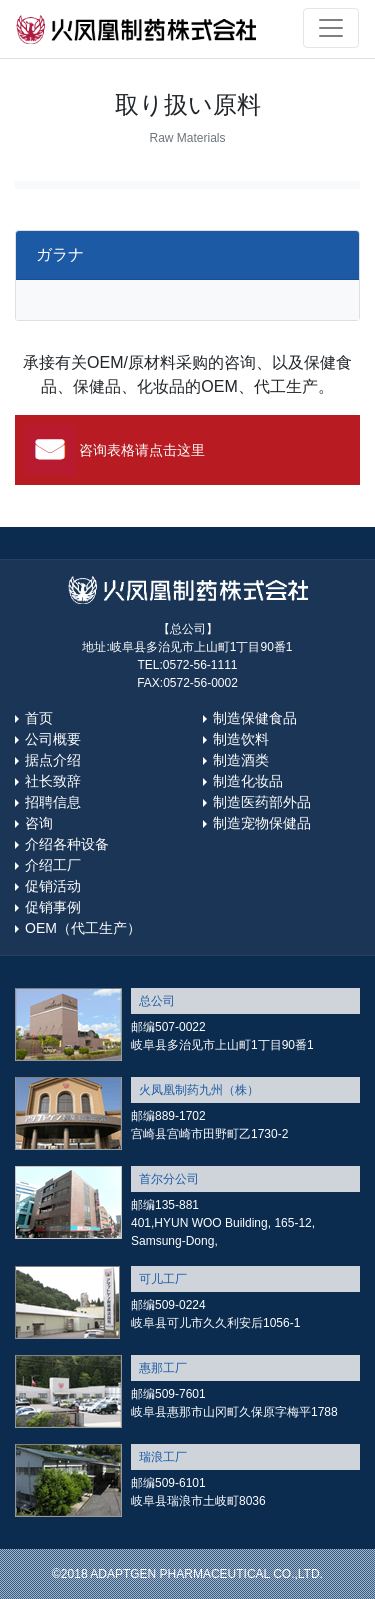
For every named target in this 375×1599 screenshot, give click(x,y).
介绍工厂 (53, 865)
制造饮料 (241, 739)
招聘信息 (53, 802)
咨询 (39, 823)
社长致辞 (53, 781)
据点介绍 (53, 760)
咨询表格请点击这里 (142, 450)
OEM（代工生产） (83, 928)
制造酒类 (241, 760)
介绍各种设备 (67, 844)
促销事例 (53, 907)
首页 (39, 718)
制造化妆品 (248, 781)
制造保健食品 (255, 718)
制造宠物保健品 (262, 823)
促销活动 (53, 886)
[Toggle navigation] (331, 28)
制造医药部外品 (262, 802)
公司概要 (53, 739)
